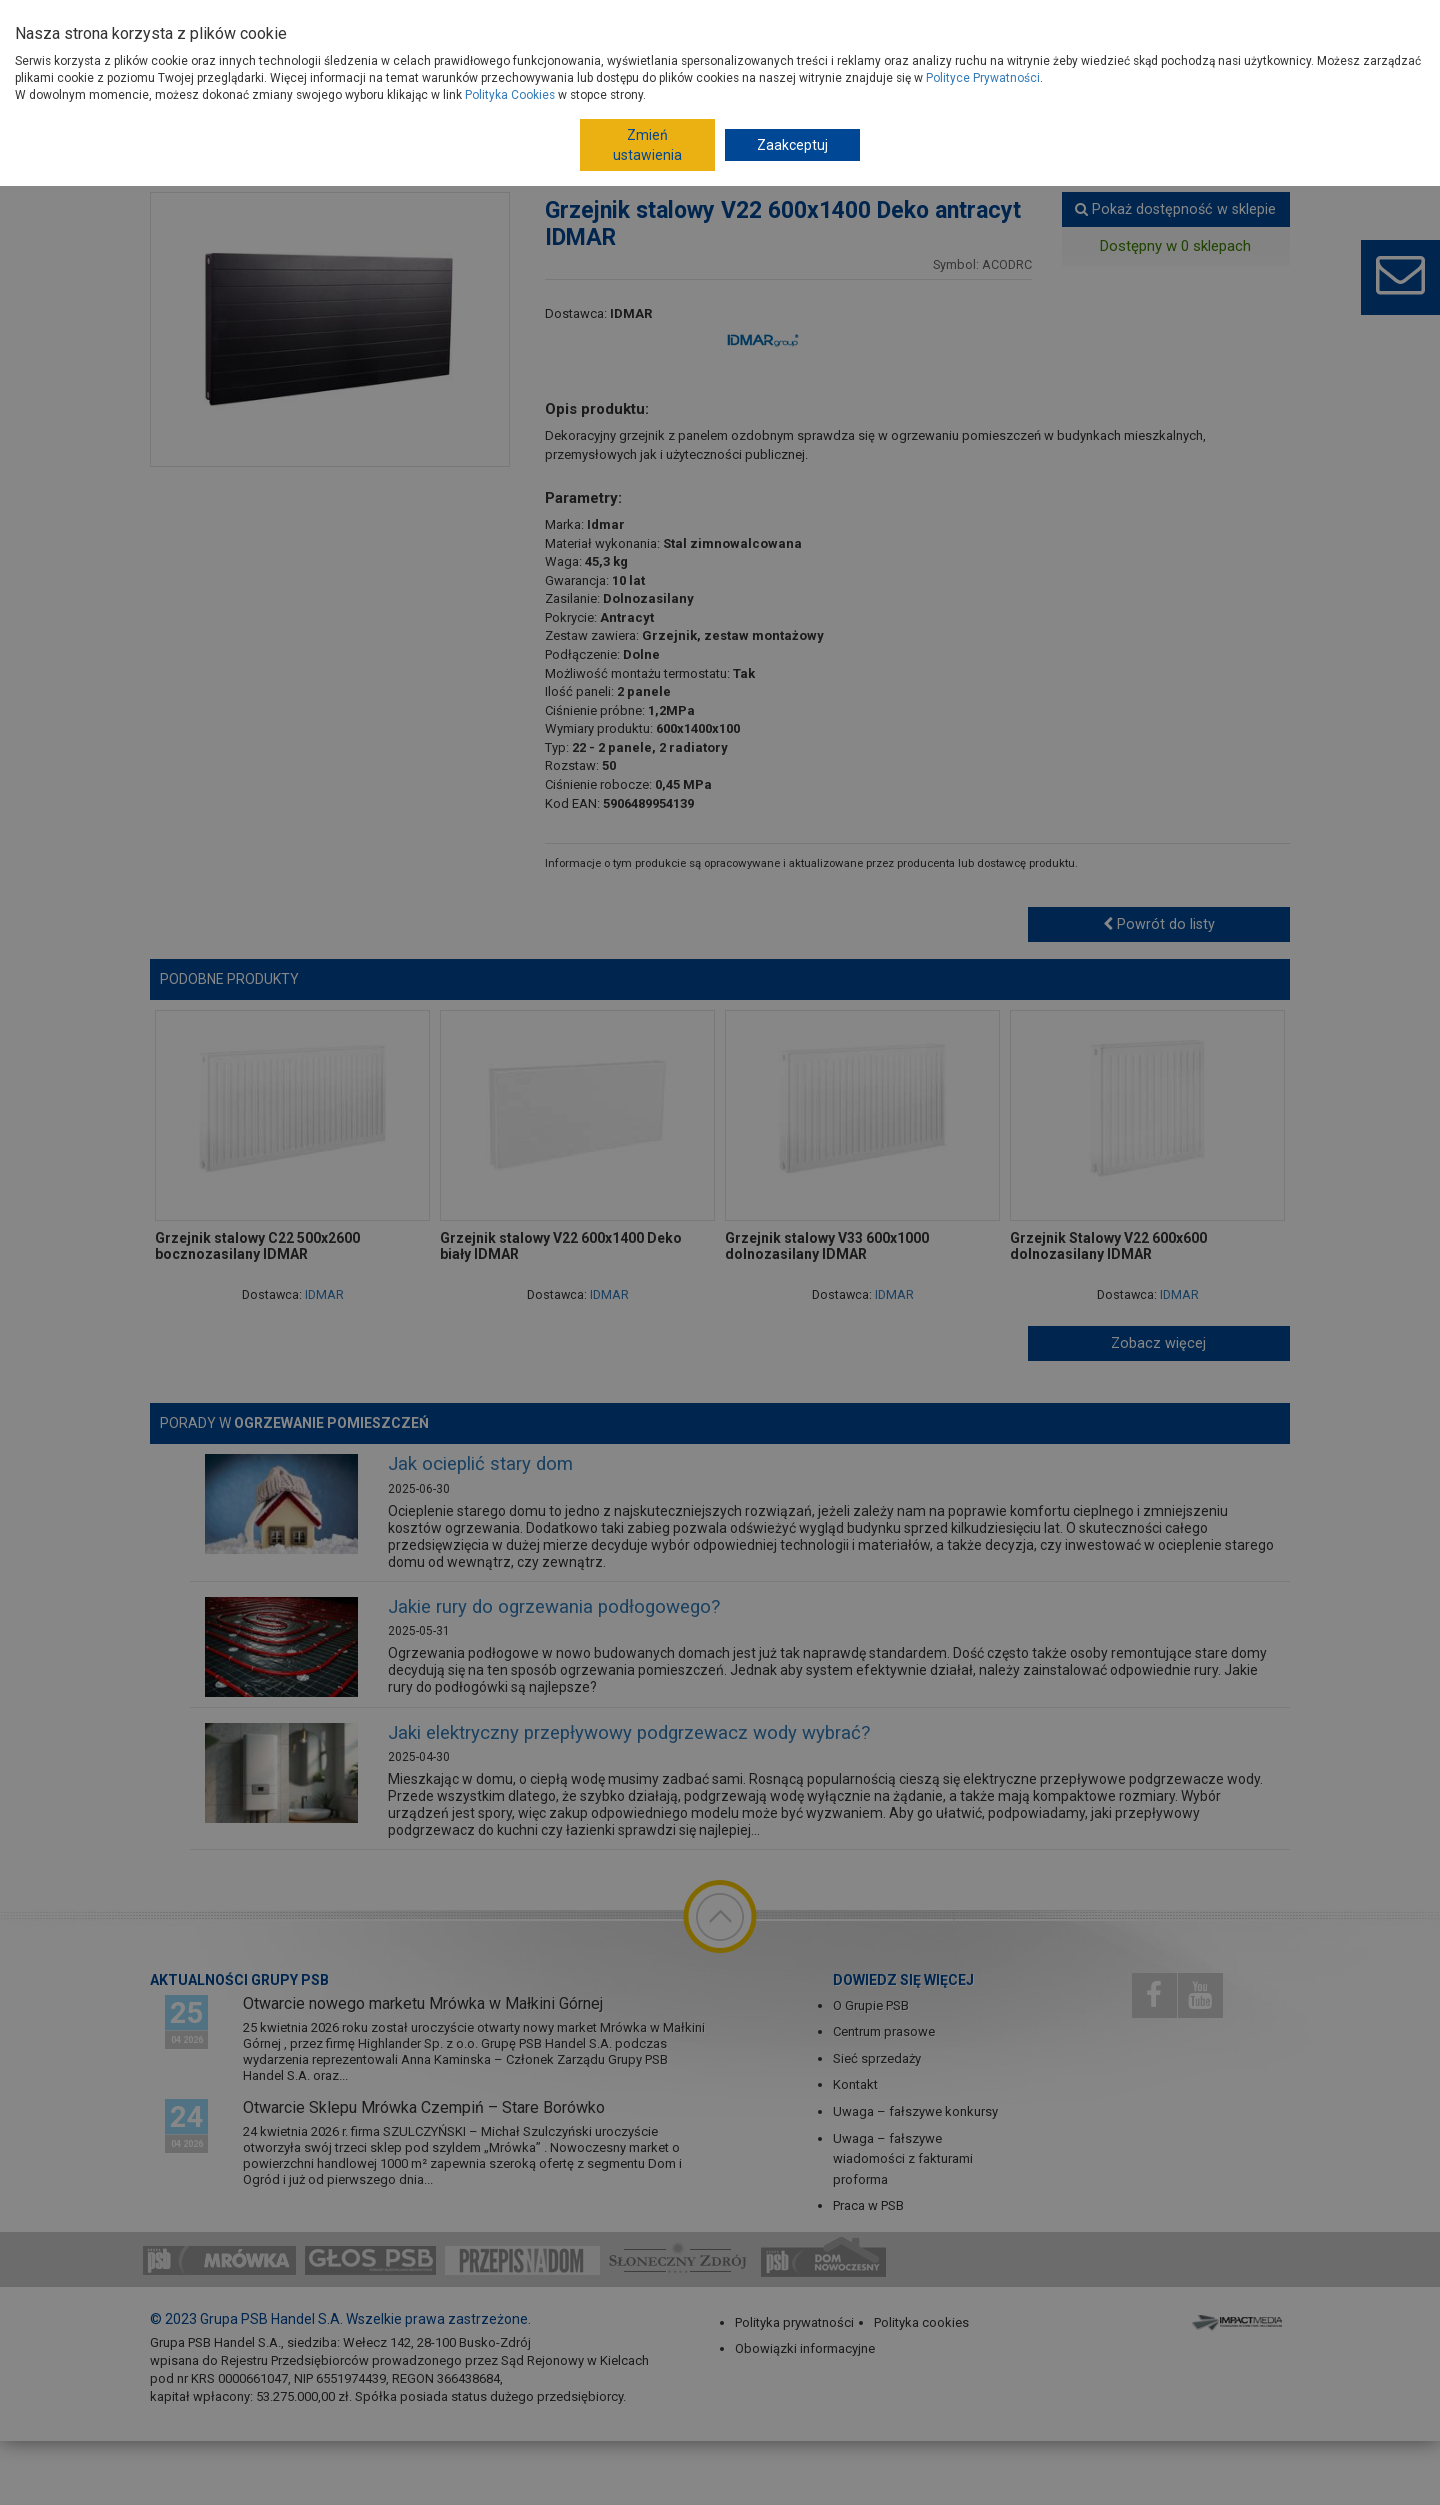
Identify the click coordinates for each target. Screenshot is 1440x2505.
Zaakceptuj (792, 145)
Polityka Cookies (510, 95)
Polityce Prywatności (983, 78)
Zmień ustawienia (647, 145)
